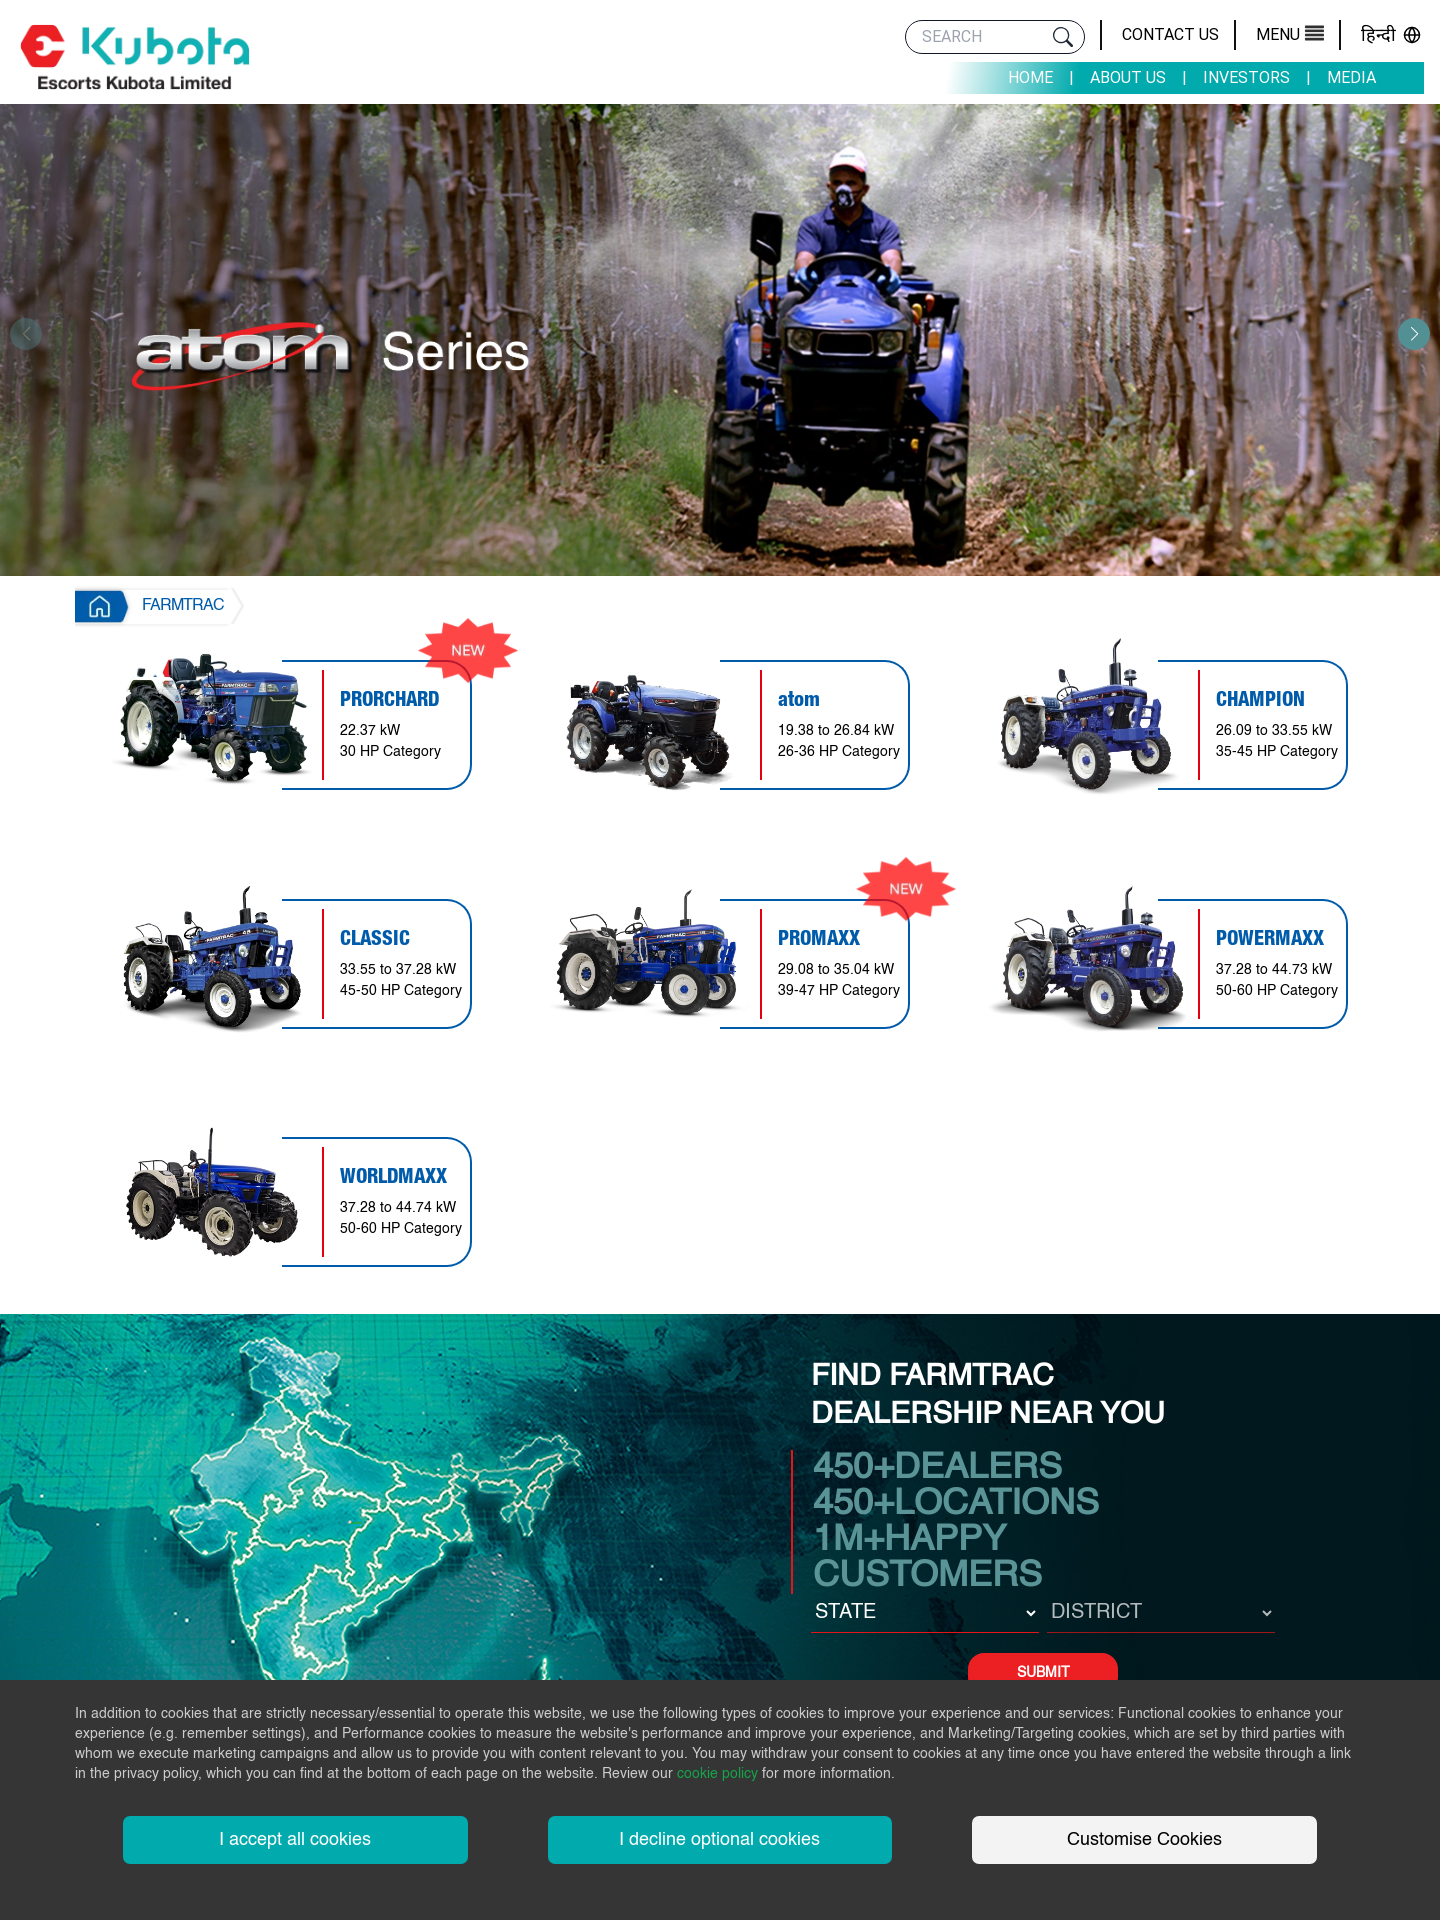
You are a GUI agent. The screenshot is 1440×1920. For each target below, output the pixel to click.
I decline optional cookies (719, 1840)
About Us (1128, 77)
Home (1030, 77)
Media (1351, 77)
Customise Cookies (1144, 1840)
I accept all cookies (295, 1840)
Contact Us (1170, 34)
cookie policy (717, 1774)
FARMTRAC (183, 606)
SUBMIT (1043, 1673)
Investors (1246, 77)
